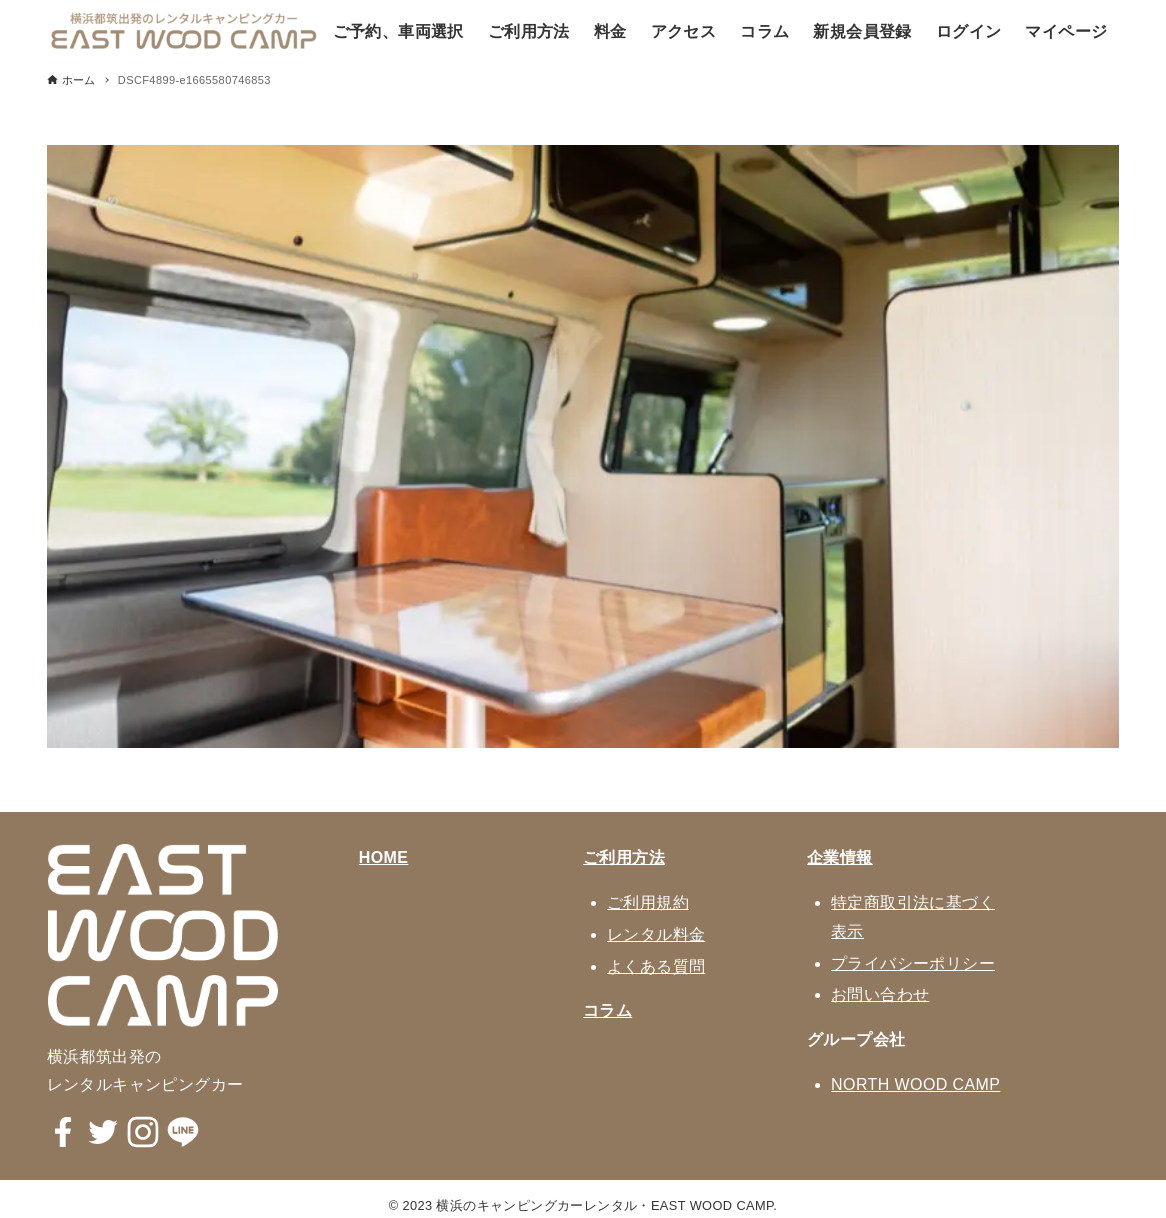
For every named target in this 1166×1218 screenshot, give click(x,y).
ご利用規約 (648, 902)
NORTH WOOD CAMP (915, 1084)
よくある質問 (656, 966)
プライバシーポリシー (913, 963)
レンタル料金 (656, 934)
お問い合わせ (880, 994)
